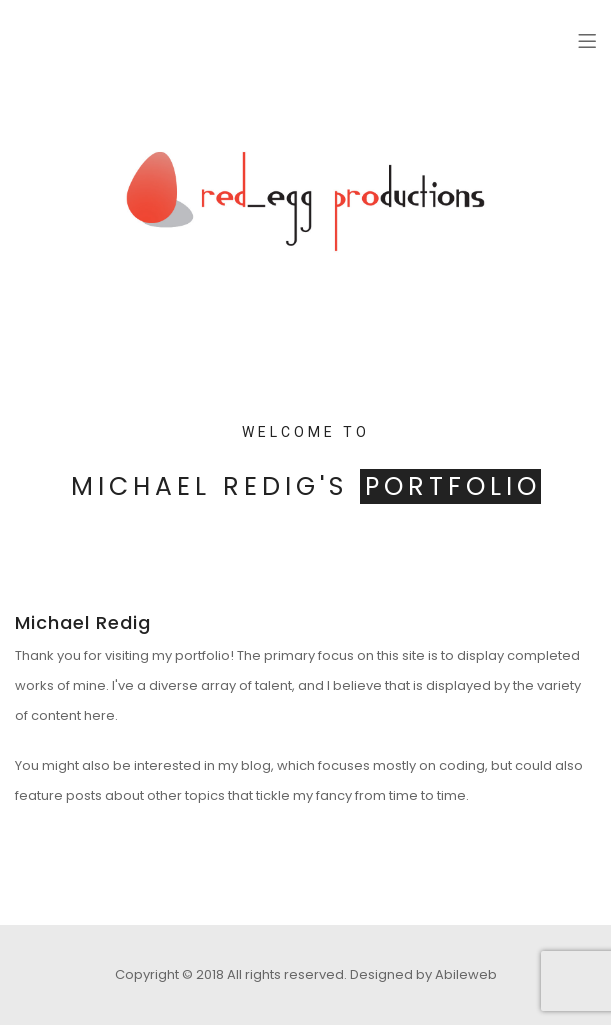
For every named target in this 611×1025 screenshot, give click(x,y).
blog (256, 765)
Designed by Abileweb (423, 974)
